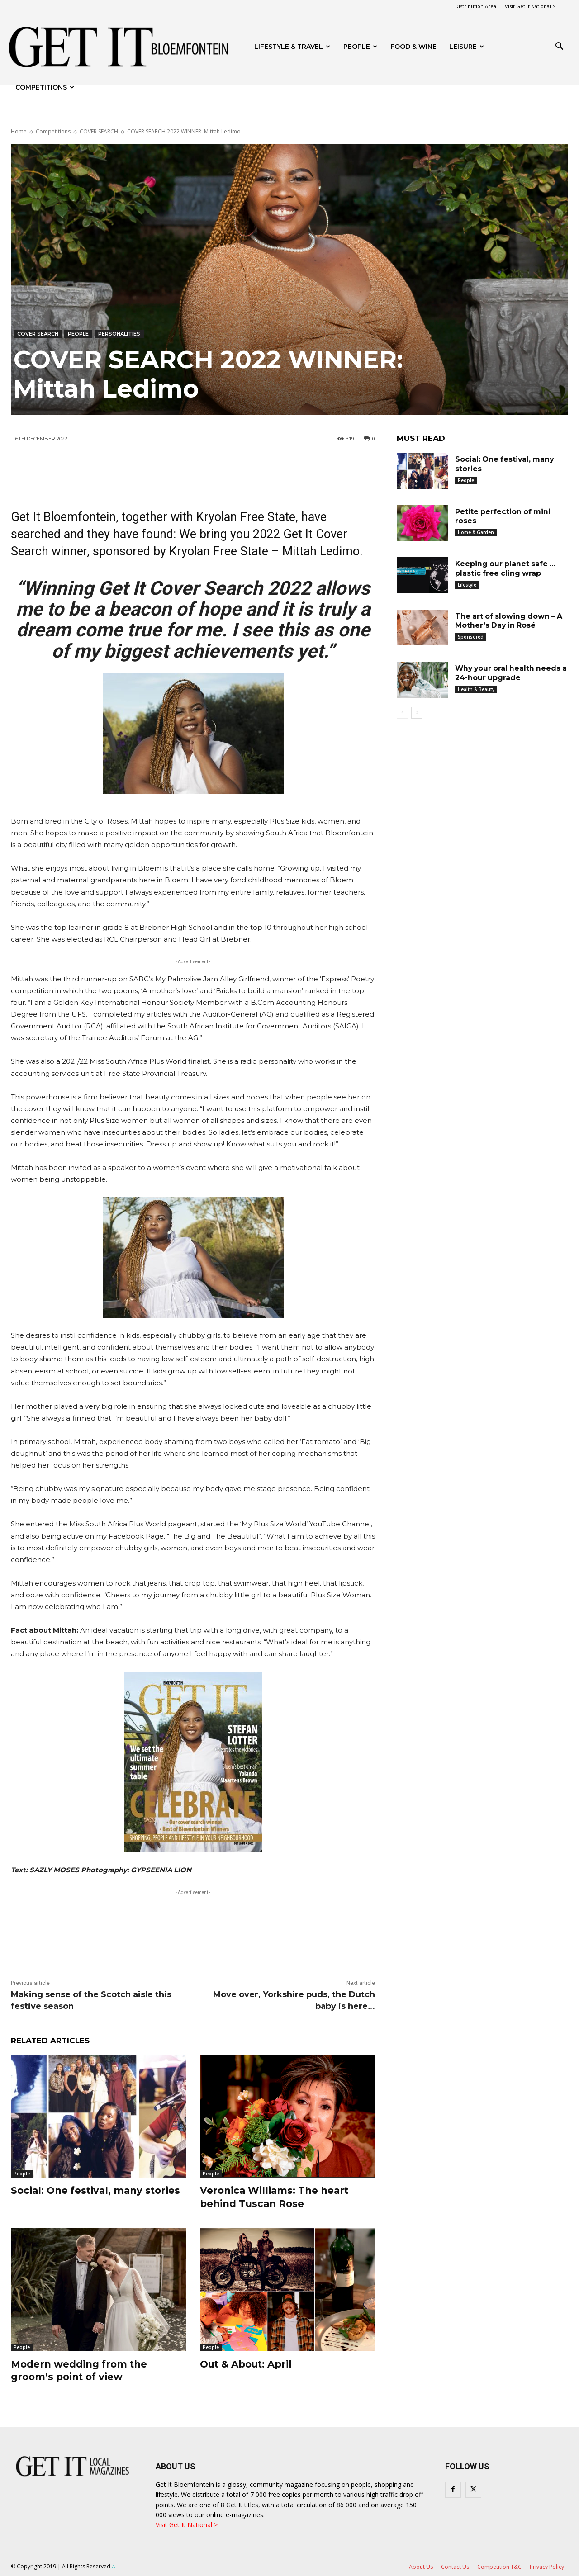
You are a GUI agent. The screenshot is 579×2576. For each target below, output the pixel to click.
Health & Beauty (476, 689)
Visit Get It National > (187, 2524)
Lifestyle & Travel (292, 47)
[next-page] (416, 713)
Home (19, 131)
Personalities (119, 334)
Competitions (44, 87)
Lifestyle (467, 585)
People (360, 47)
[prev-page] (402, 713)
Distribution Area (475, 6)
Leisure (466, 47)
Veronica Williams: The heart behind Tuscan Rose (276, 2197)
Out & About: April (249, 2364)
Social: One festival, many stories (98, 2190)
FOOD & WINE (413, 47)
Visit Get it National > (530, 6)
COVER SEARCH (99, 131)
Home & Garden (476, 532)
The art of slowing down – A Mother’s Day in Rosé (510, 621)
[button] (559, 47)
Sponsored (471, 637)
